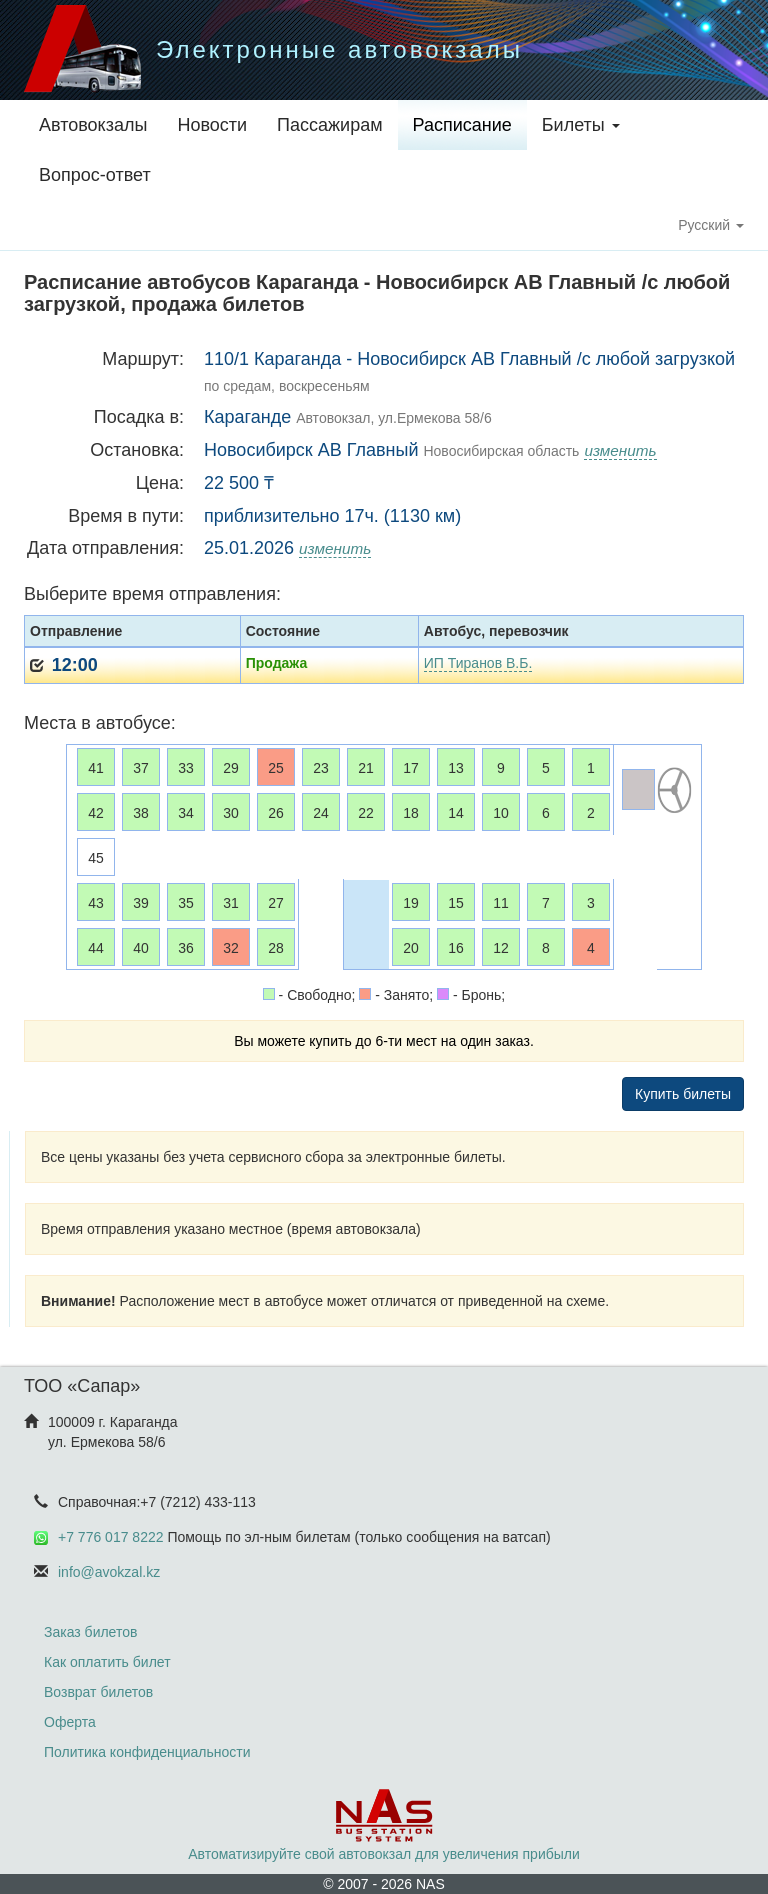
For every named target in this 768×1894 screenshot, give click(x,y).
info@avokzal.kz (109, 1572)
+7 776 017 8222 (111, 1537)
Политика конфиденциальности (147, 1752)
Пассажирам (329, 125)
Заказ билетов (90, 1632)
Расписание (462, 125)
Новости (212, 125)
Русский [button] (711, 225)
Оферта (70, 1722)
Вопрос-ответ (95, 175)
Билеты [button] (581, 125)
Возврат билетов (98, 1692)
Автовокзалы (93, 125)
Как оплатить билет (107, 1662)
